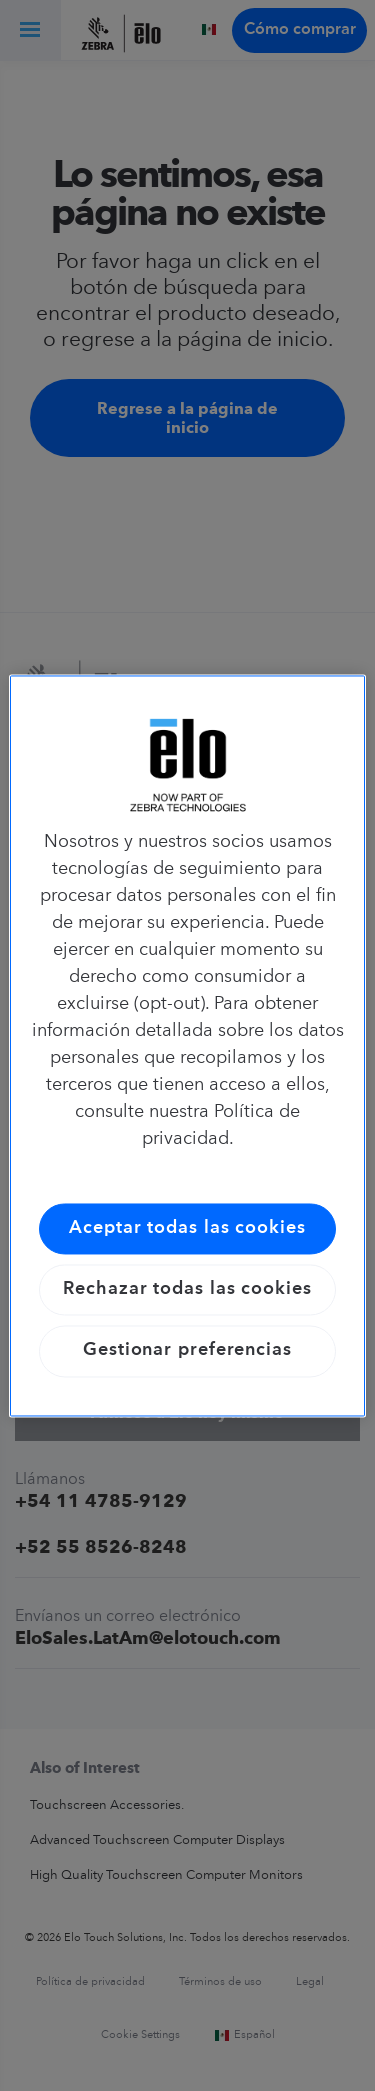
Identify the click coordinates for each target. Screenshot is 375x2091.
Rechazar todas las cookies (187, 1290)
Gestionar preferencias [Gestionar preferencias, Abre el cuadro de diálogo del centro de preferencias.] (187, 1351)
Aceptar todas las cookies (187, 1228)
